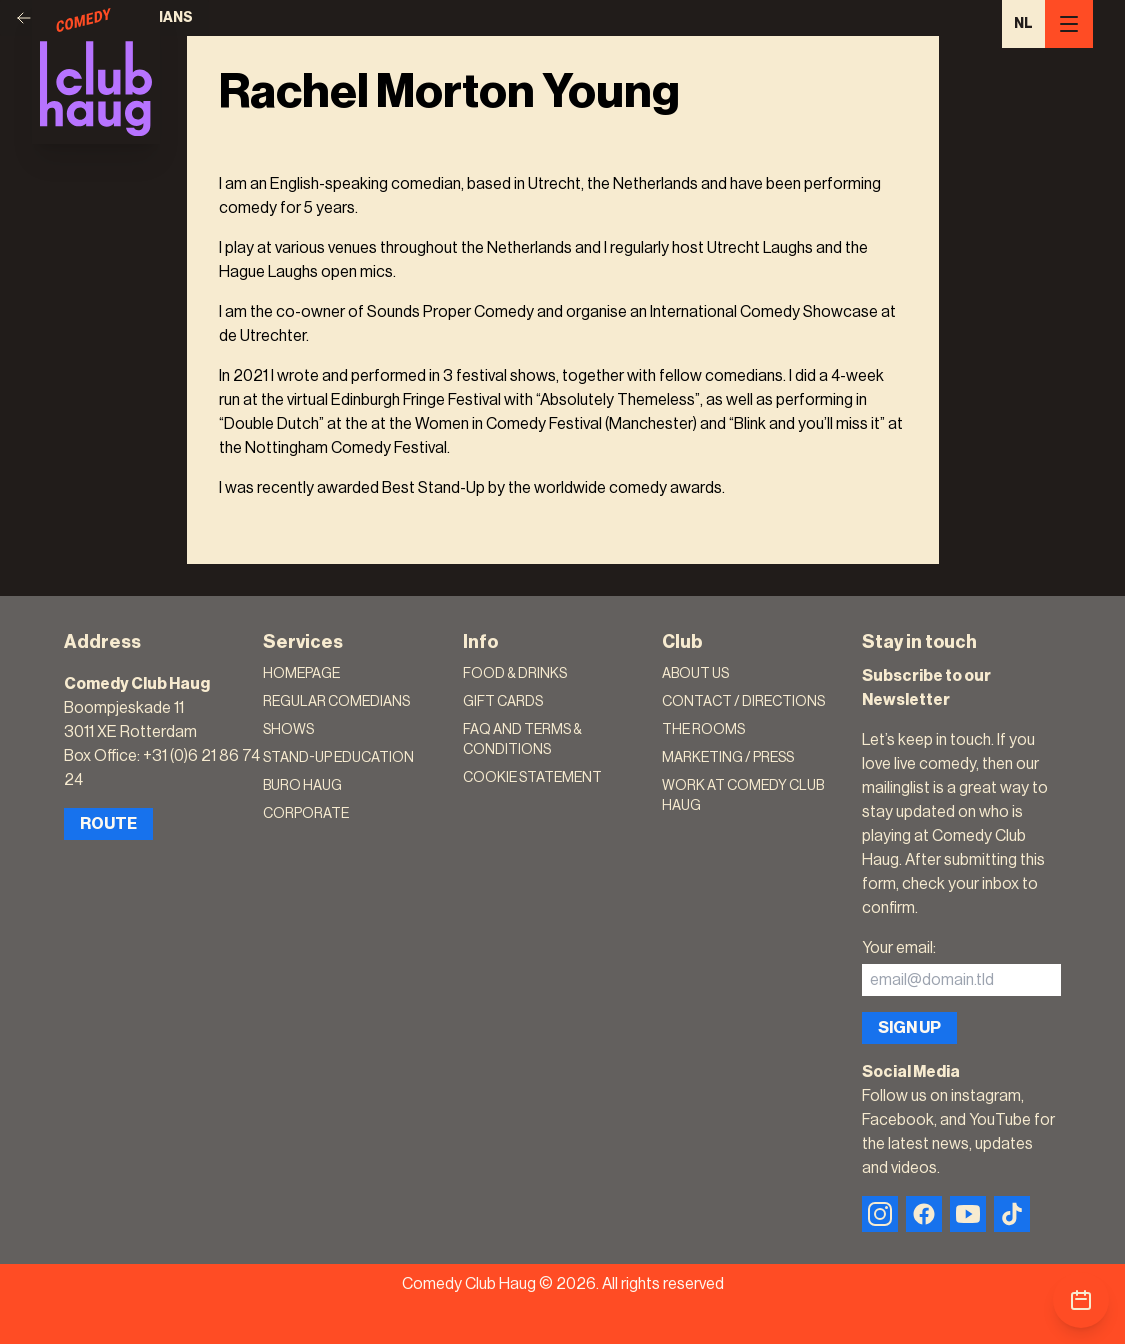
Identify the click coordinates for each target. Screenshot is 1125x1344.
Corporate (306, 814)
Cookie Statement (532, 778)
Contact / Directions (743, 702)
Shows (288, 730)
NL (1023, 24)
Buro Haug (302, 786)
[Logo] (96, 72)
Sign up (909, 1028)
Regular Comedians (336, 702)
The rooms (703, 730)
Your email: (899, 948)
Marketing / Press (728, 758)
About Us (695, 674)
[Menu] (1069, 24)
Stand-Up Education (338, 758)
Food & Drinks (515, 674)
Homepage (301, 674)
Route (108, 824)
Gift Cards (503, 702)
